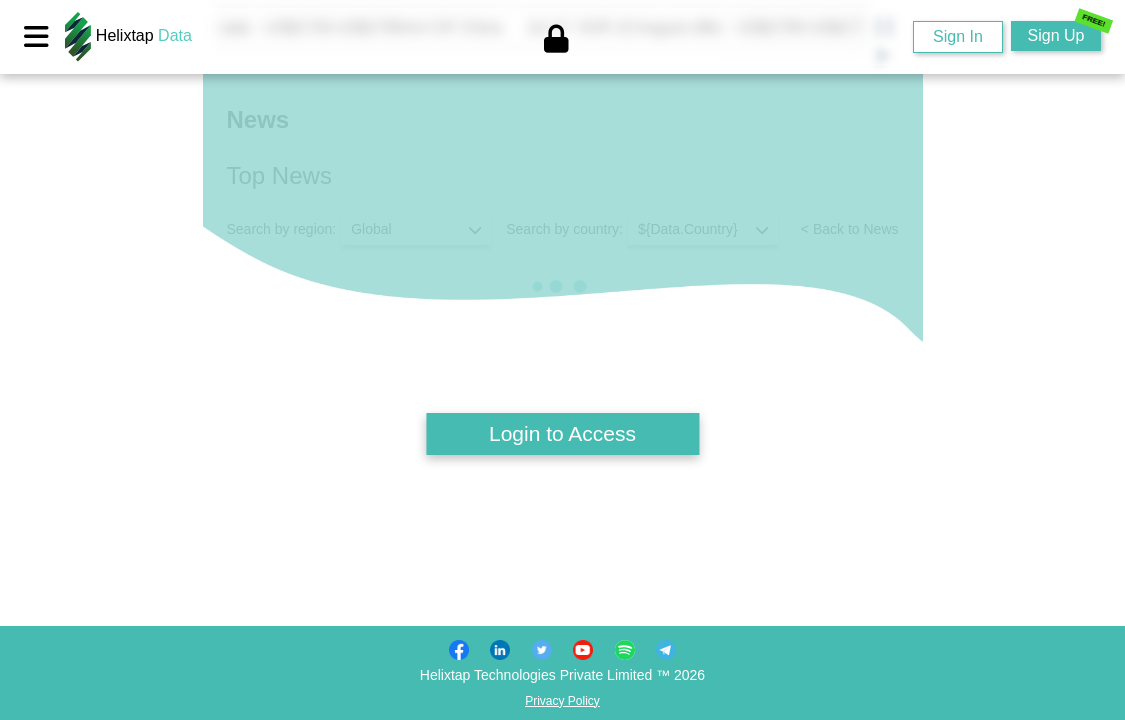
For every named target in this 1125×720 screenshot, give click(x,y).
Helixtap (128, 35)
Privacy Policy (562, 701)
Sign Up (1064, 32)
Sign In (958, 36)
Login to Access (562, 433)
